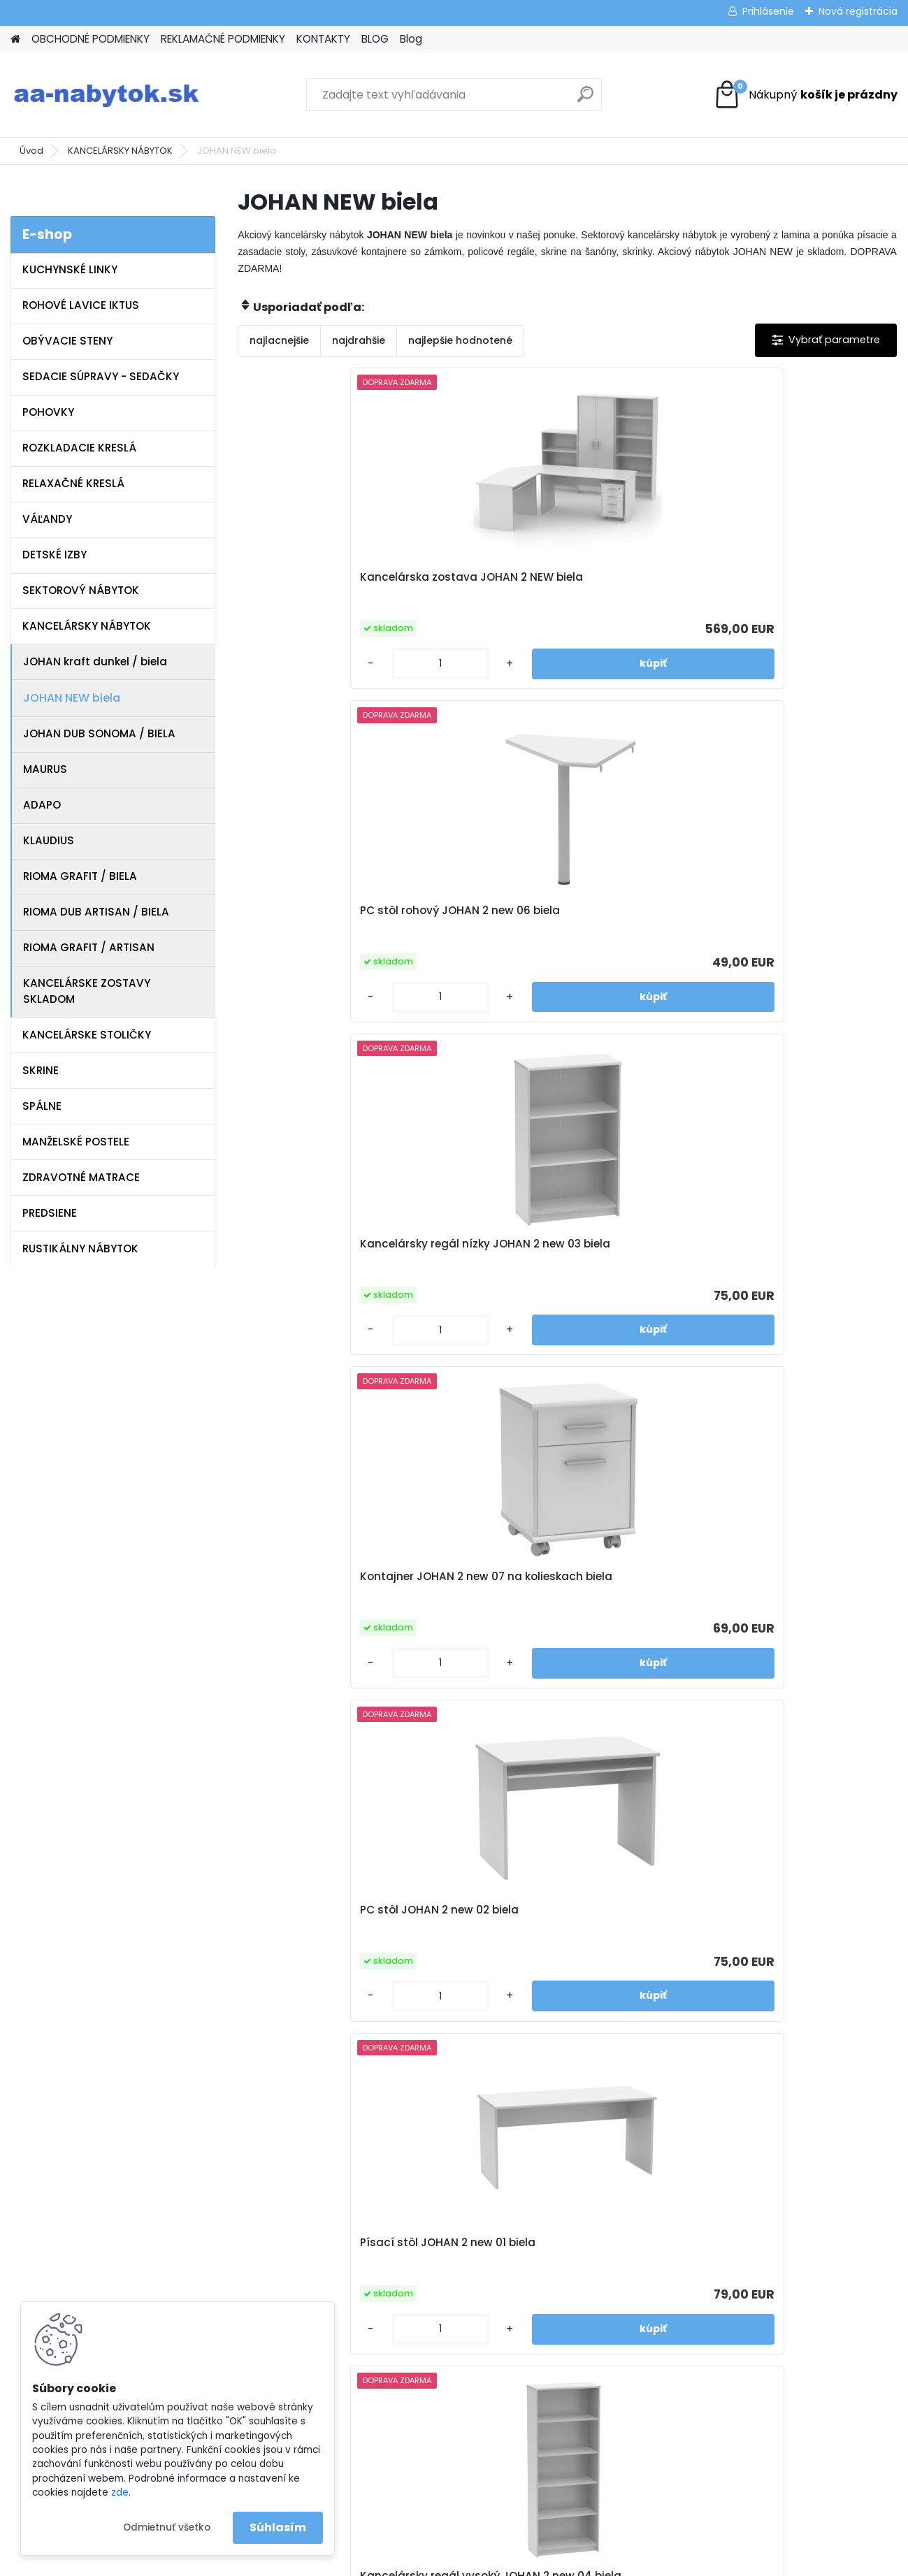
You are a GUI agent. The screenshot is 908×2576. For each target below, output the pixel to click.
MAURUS (45, 769)
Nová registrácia (858, 11)
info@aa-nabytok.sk (539, 2187)
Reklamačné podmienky (326, 2206)
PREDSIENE (49, 1213)
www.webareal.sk (511, 2563)
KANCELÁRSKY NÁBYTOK (120, 150)
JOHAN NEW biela (71, 698)
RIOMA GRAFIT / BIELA (80, 876)
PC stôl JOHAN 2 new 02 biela (552, 911)
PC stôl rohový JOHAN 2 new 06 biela (558, 584)
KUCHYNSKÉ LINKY (69, 269)
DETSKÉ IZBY (54, 554)
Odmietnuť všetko (166, 2527)
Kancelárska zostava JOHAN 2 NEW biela (336, 584)
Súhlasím (278, 2527)
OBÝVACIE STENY (67, 340)
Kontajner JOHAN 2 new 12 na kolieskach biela (552, 1917)
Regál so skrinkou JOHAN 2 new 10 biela (344, 1584)
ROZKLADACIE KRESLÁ (79, 447)
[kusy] (288, 663)
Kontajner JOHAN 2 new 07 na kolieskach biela (334, 918)
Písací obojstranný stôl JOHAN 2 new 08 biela (561, 1584)
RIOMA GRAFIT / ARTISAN (88, 947)
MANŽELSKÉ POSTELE (75, 1141)
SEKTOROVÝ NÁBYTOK (80, 590)
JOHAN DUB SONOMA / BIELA (99, 733)
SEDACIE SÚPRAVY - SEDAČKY (100, 376)
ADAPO (42, 804)
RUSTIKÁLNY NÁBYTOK (80, 1248)
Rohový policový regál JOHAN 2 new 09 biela (777, 1251)
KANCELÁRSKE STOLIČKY (86, 1034)
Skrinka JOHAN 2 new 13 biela (770, 1577)
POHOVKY (48, 412)
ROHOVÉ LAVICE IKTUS (80, 305)
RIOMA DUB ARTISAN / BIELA (96, 911)
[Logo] (106, 95)
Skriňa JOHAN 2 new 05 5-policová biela (567, 1251)
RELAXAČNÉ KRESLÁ (73, 483)
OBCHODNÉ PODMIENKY (90, 38)
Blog (411, 38)
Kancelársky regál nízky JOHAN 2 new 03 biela (782, 584)
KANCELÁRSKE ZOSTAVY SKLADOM (86, 991)
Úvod (31, 150)
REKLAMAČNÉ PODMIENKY (223, 38)
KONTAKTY (323, 38)
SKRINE (40, 1070)
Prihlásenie (768, 11)
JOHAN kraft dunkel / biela (95, 661)
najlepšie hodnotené (460, 340)
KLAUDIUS (48, 840)
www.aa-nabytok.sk (538, 2206)
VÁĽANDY (47, 519)
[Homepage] (15, 39)
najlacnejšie (279, 340)
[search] (585, 99)
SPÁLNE (42, 1106)
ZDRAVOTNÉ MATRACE (81, 1177)
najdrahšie (358, 340)
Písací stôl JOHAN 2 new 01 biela (779, 911)
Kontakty (288, 2224)
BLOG (375, 38)
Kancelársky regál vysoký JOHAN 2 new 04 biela (343, 1251)
